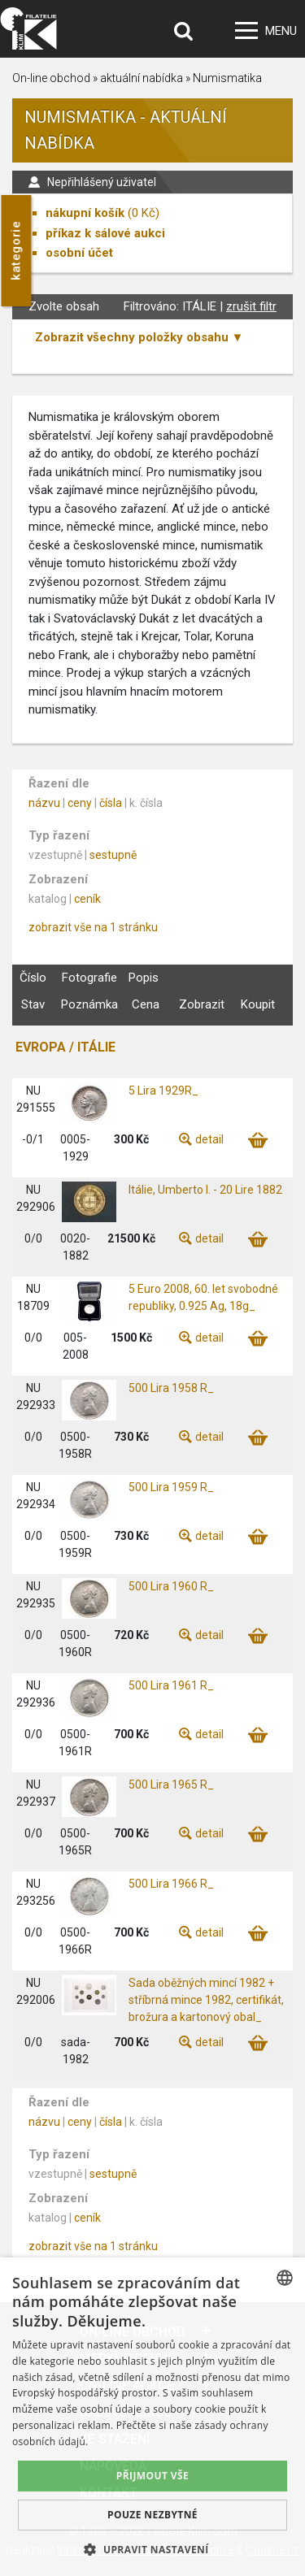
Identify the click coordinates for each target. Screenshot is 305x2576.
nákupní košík (85, 213)
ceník (87, 898)
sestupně (113, 854)
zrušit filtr (251, 306)
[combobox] (285, 2278)
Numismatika (227, 78)
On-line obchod (51, 78)
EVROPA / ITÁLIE (65, 1047)
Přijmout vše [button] (152, 2476)
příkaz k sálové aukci (105, 233)
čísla (110, 802)
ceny (80, 802)
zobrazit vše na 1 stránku (93, 927)
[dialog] (152, 2416)
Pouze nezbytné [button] (152, 2515)
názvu (44, 802)
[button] (152, 2549)
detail (209, 1139)
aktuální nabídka (141, 78)
